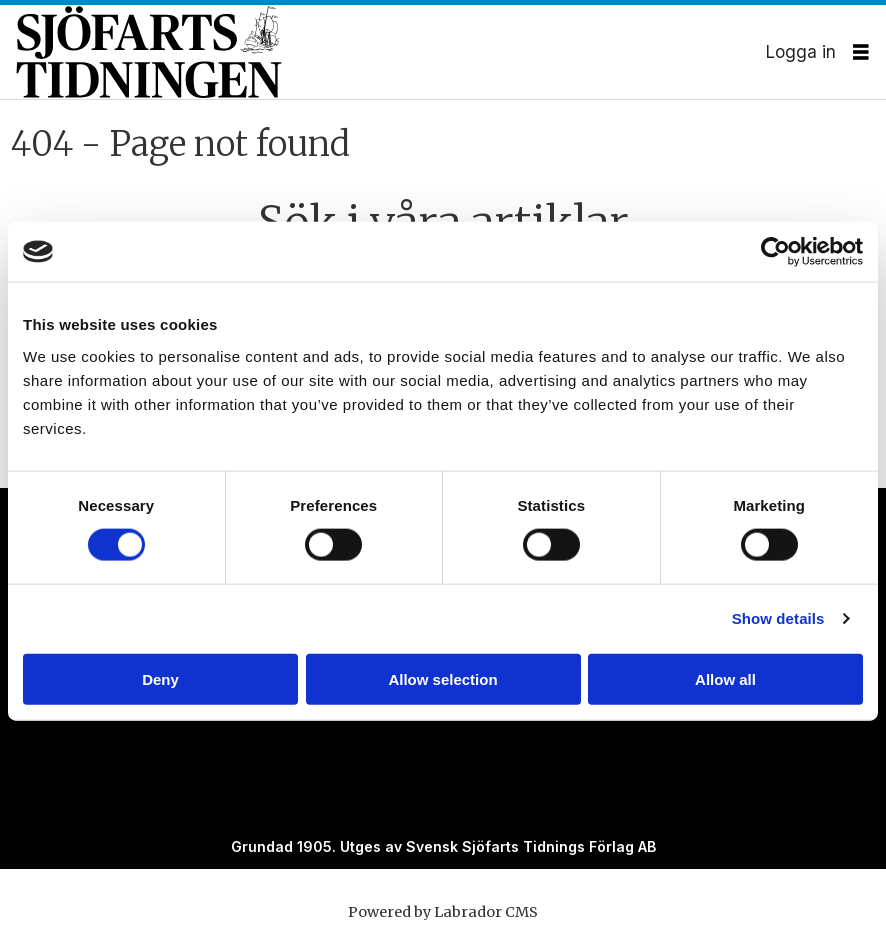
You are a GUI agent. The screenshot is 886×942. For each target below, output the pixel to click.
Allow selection (442, 678)
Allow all (725, 678)
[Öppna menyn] (861, 52)
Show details (778, 618)
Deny (160, 678)
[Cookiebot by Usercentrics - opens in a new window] (775, 252)
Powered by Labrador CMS (443, 912)
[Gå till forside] (391, 52)
